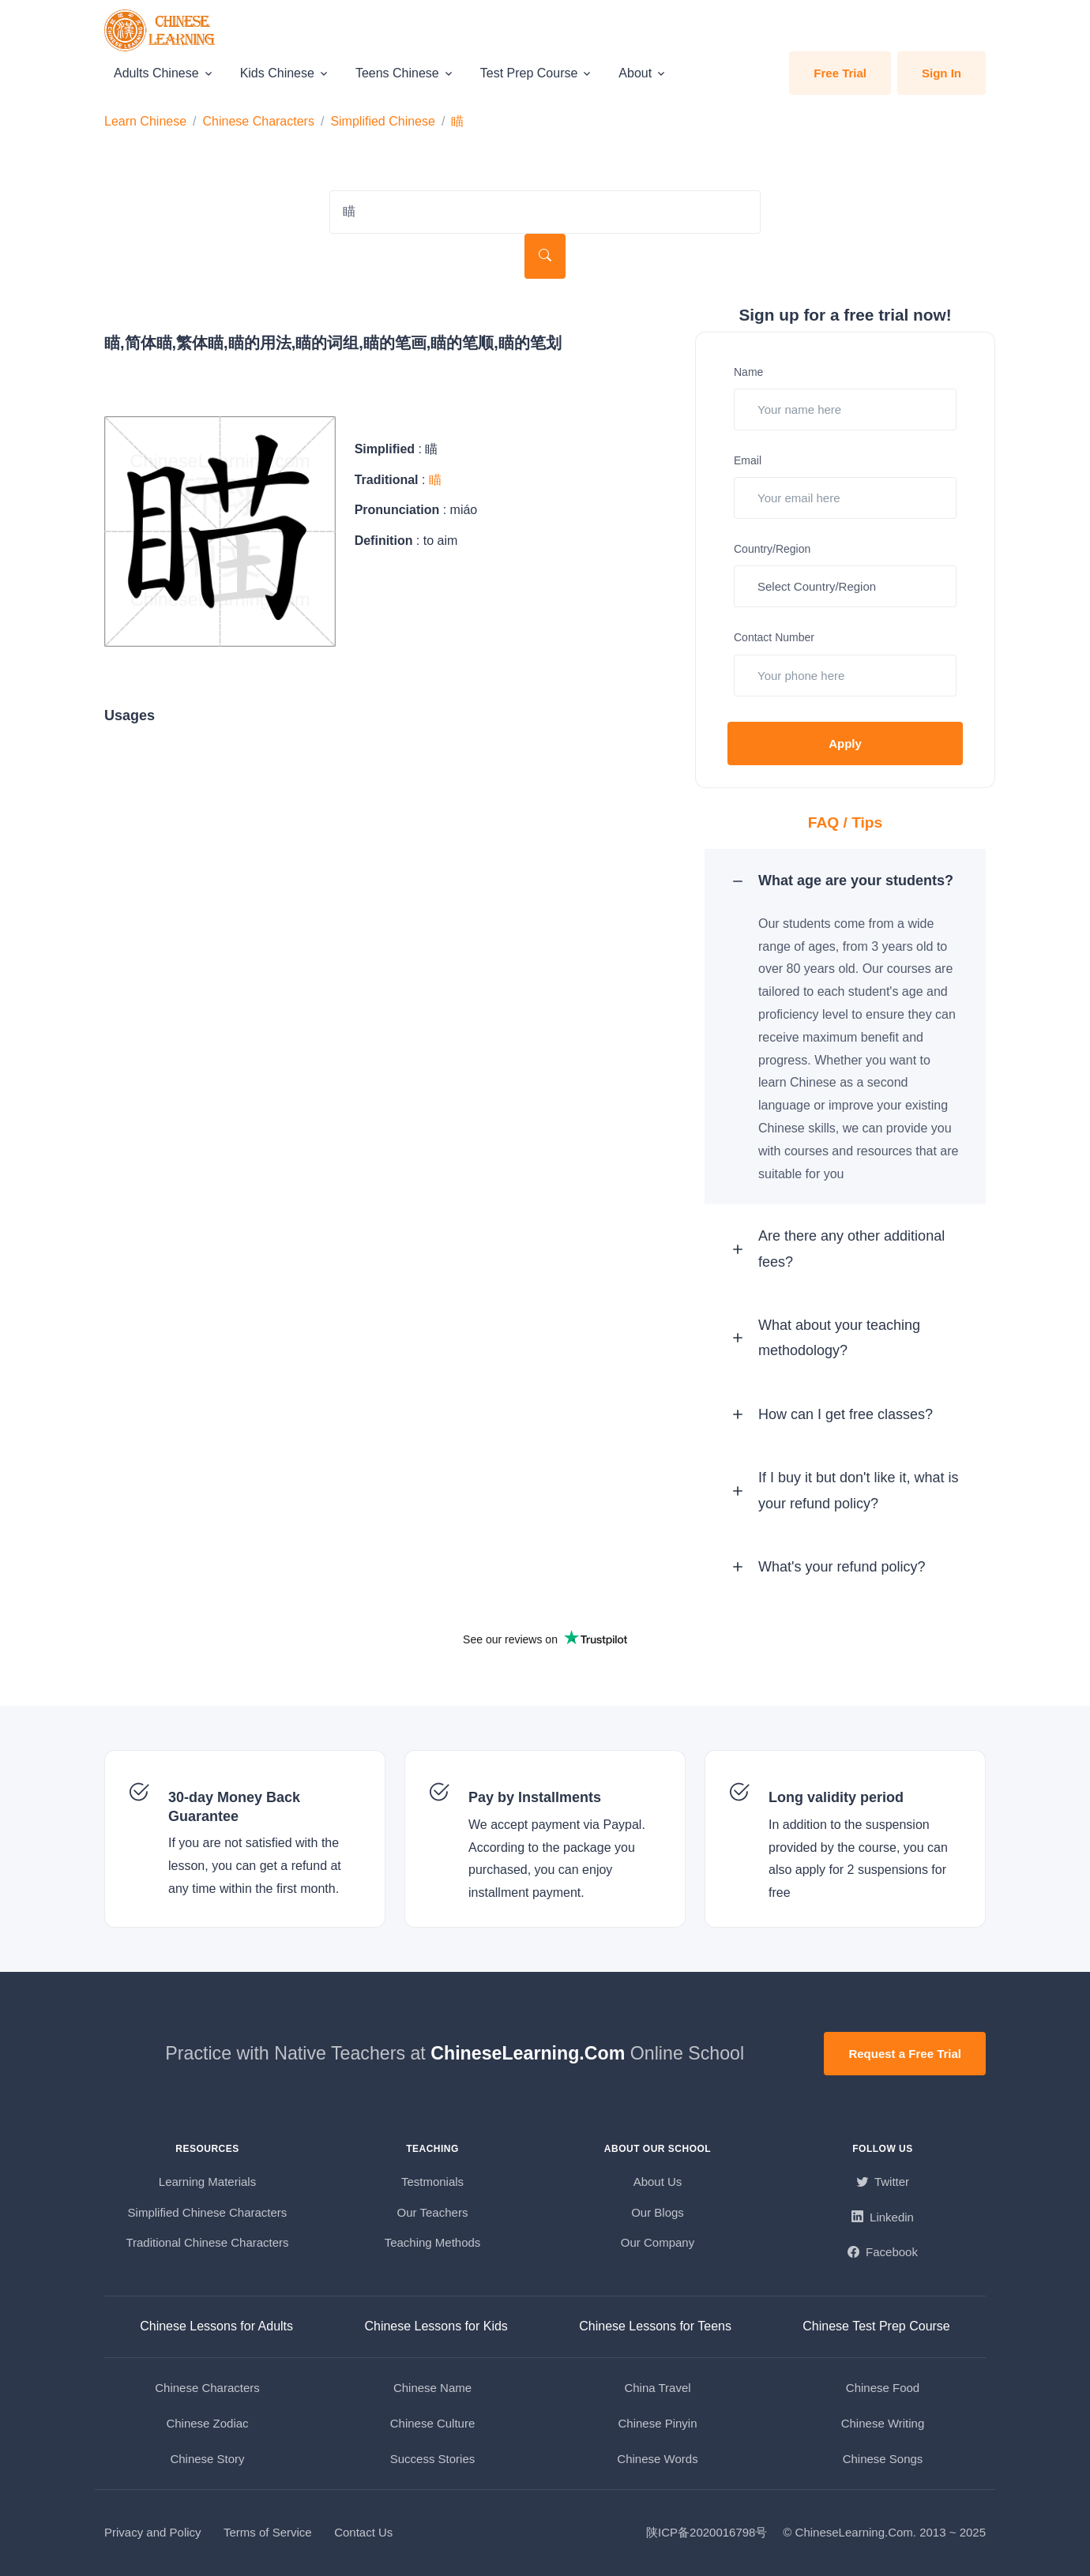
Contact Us (363, 2532)
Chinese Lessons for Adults (216, 2326)
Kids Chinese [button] (277, 73)
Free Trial (840, 73)
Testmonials (432, 2181)
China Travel (657, 2387)
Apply (845, 743)
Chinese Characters (258, 121)
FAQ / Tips (845, 822)
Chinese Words (657, 2458)
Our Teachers (432, 2212)
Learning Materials (207, 2181)
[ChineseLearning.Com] (161, 30)
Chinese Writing (883, 2423)
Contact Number (774, 637)
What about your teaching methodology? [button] (839, 1337)
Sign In (941, 73)
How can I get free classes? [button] (845, 1414)
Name (748, 372)
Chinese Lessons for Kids (435, 2326)
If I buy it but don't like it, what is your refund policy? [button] (858, 1490)
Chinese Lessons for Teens (655, 2326)
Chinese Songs (883, 2458)
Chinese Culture (432, 2423)
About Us (657, 2181)
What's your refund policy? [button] (842, 1567)
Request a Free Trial (904, 2053)
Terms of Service (268, 2532)
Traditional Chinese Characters (207, 2242)
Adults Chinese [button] (156, 73)
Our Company (657, 2242)
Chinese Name (432, 2387)
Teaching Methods (433, 2242)
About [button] (635, 73)
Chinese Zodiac (207, 2423)
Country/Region (772, 549)
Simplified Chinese (382, 121)
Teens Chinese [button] (397, 73)
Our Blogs (657, 2212)
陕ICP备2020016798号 (706, 2532)
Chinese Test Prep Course (875, 2326)
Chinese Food (882, 2387)
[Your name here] (845, 409)
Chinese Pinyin (657, 2423)
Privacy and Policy (152, 2532)
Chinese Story (207, 2458)
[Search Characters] (545, 212)
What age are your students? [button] (855, 880)
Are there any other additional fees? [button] (851, 1248)
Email (747, 460)
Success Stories (432, 2458)
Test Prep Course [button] (529, 73)
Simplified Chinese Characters (208, 2212)
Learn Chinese (145, 121)
